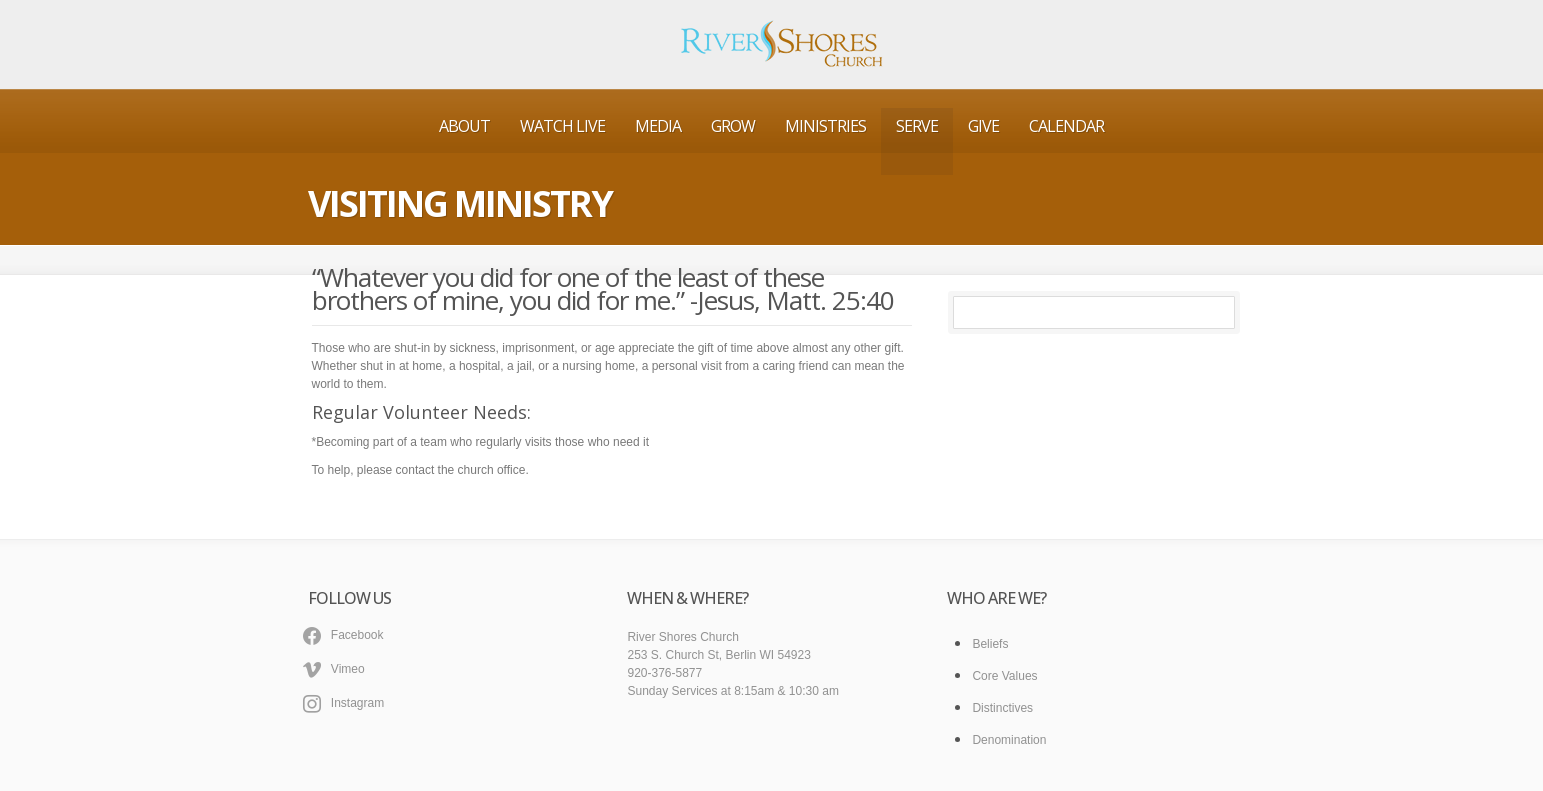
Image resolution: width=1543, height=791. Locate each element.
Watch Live (562, 126)
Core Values (1004, 676)
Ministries (825, 126)
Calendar (1066, 126)
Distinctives (1002, 708)
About (464, 126)
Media (658, 126)
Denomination (1009, 740)
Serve (917, 126)
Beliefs (990, 644)
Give (983, 126)
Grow (733, 126)
